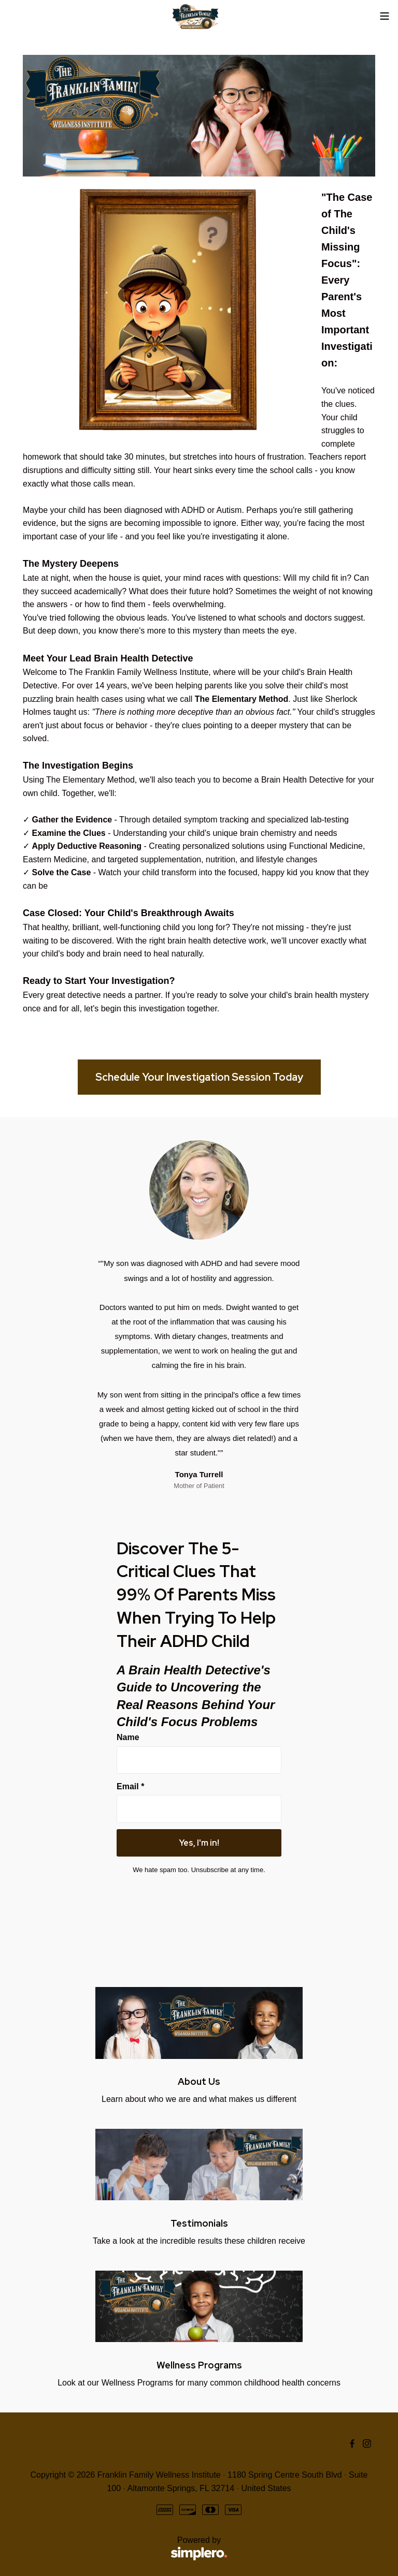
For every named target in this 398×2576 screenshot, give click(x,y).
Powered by (125, 2549)
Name (128, 1737)
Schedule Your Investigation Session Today (199, 1077)
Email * (130, 1786)
